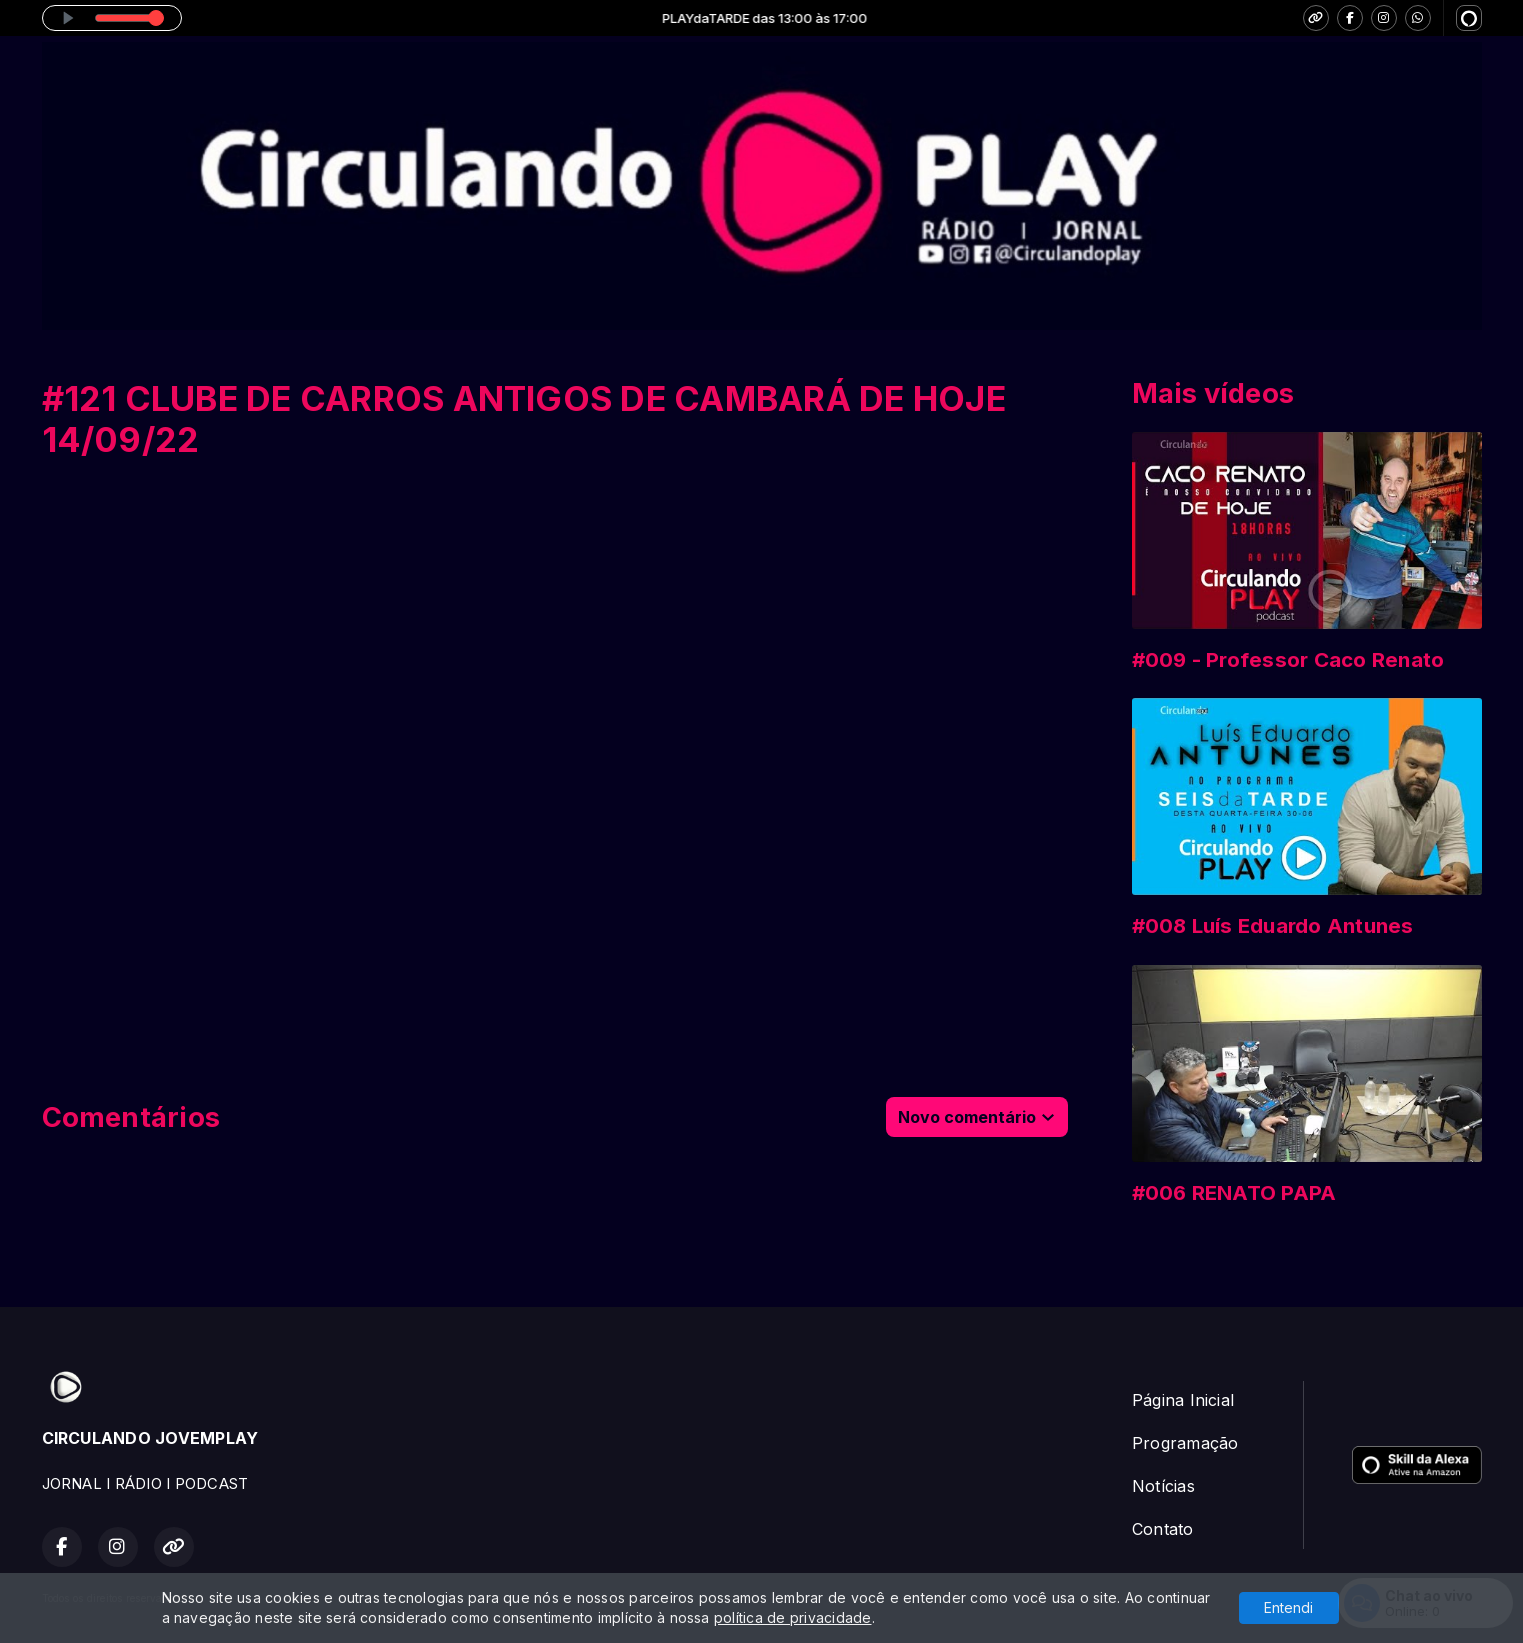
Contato (1163, 1529)
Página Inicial (1183, 1400)
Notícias (1163, 1486)
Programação (1185, 1443)
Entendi (1288, 1607)
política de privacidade (793, 1617)
